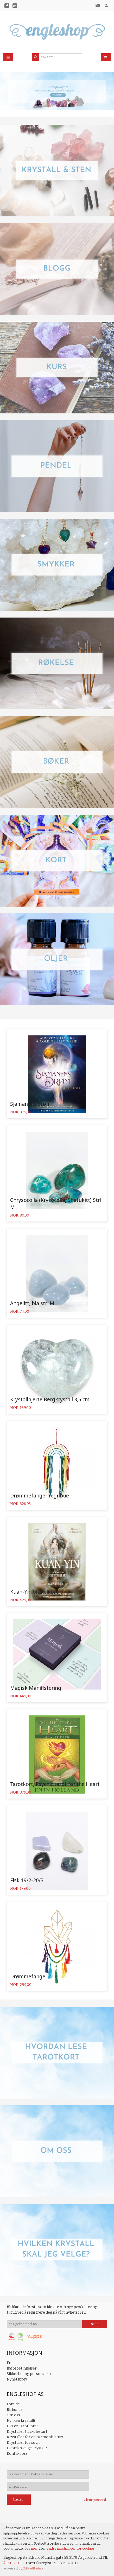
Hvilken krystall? (21, 2420)
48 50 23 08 (13, 2563)
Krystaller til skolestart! (28, 2431)
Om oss (13, 2415)
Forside (13, 2404)
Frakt (11, 2363)
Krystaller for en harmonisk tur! (35, 2437)
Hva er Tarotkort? (22, 2426)
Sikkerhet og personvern (29, 2374)
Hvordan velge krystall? (27, 2448)
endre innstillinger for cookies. (71, 2548)
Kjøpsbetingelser (22, 2368)
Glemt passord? (95, 2500)
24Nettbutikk (33, 2568)
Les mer (31, 2548)
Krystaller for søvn (23, 2442)
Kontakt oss (17, 2453)
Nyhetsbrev (17, 2379)
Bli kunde (15, 2409)
